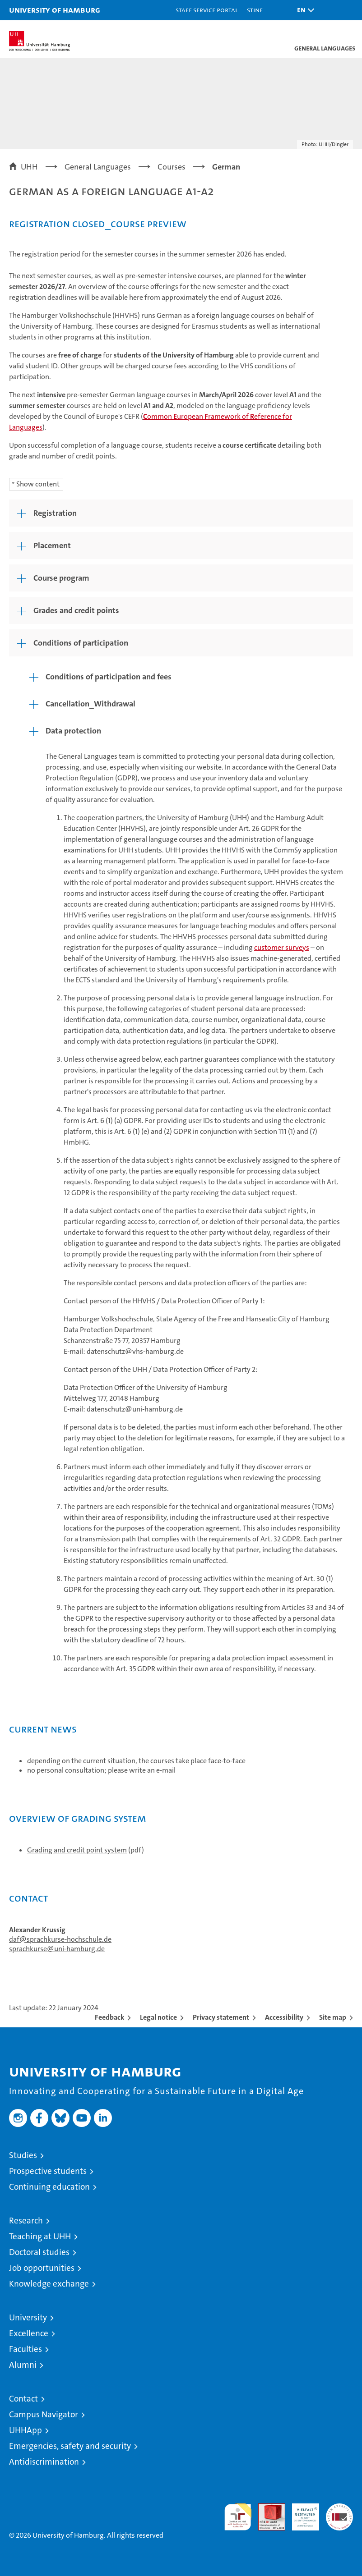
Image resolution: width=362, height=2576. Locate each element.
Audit (266, 2508)
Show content (38, 484)
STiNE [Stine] (255, 9)
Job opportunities (41, 2267)
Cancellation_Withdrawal (90, 703)
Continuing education (49, 2186)
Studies (23, 2155)
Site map (332, 2017)
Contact (23, 2398)
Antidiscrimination (44, 2461)
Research (26, 2220)
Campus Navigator (43, 2414)
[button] (303, 10)
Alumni (23, 2364)
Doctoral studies (39, 2252)
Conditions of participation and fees (109, 676)
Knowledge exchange (49, 2283)
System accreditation (339, 2512)
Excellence (28, 2333)
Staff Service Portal (207, 9)
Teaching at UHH (40, 2236)
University (28, 2317)
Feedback (109, 2017)
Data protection (73, 730)
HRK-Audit (300, 2512)
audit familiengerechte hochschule (237, 2516)
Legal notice (158, 2017)
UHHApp (25, 2430)
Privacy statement (221, 2017)
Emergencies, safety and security (70, 2446)
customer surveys (281, 947)
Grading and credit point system (77, 1850)
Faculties (25, 2349)
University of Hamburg (54, 9)
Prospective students (48, 2171)
